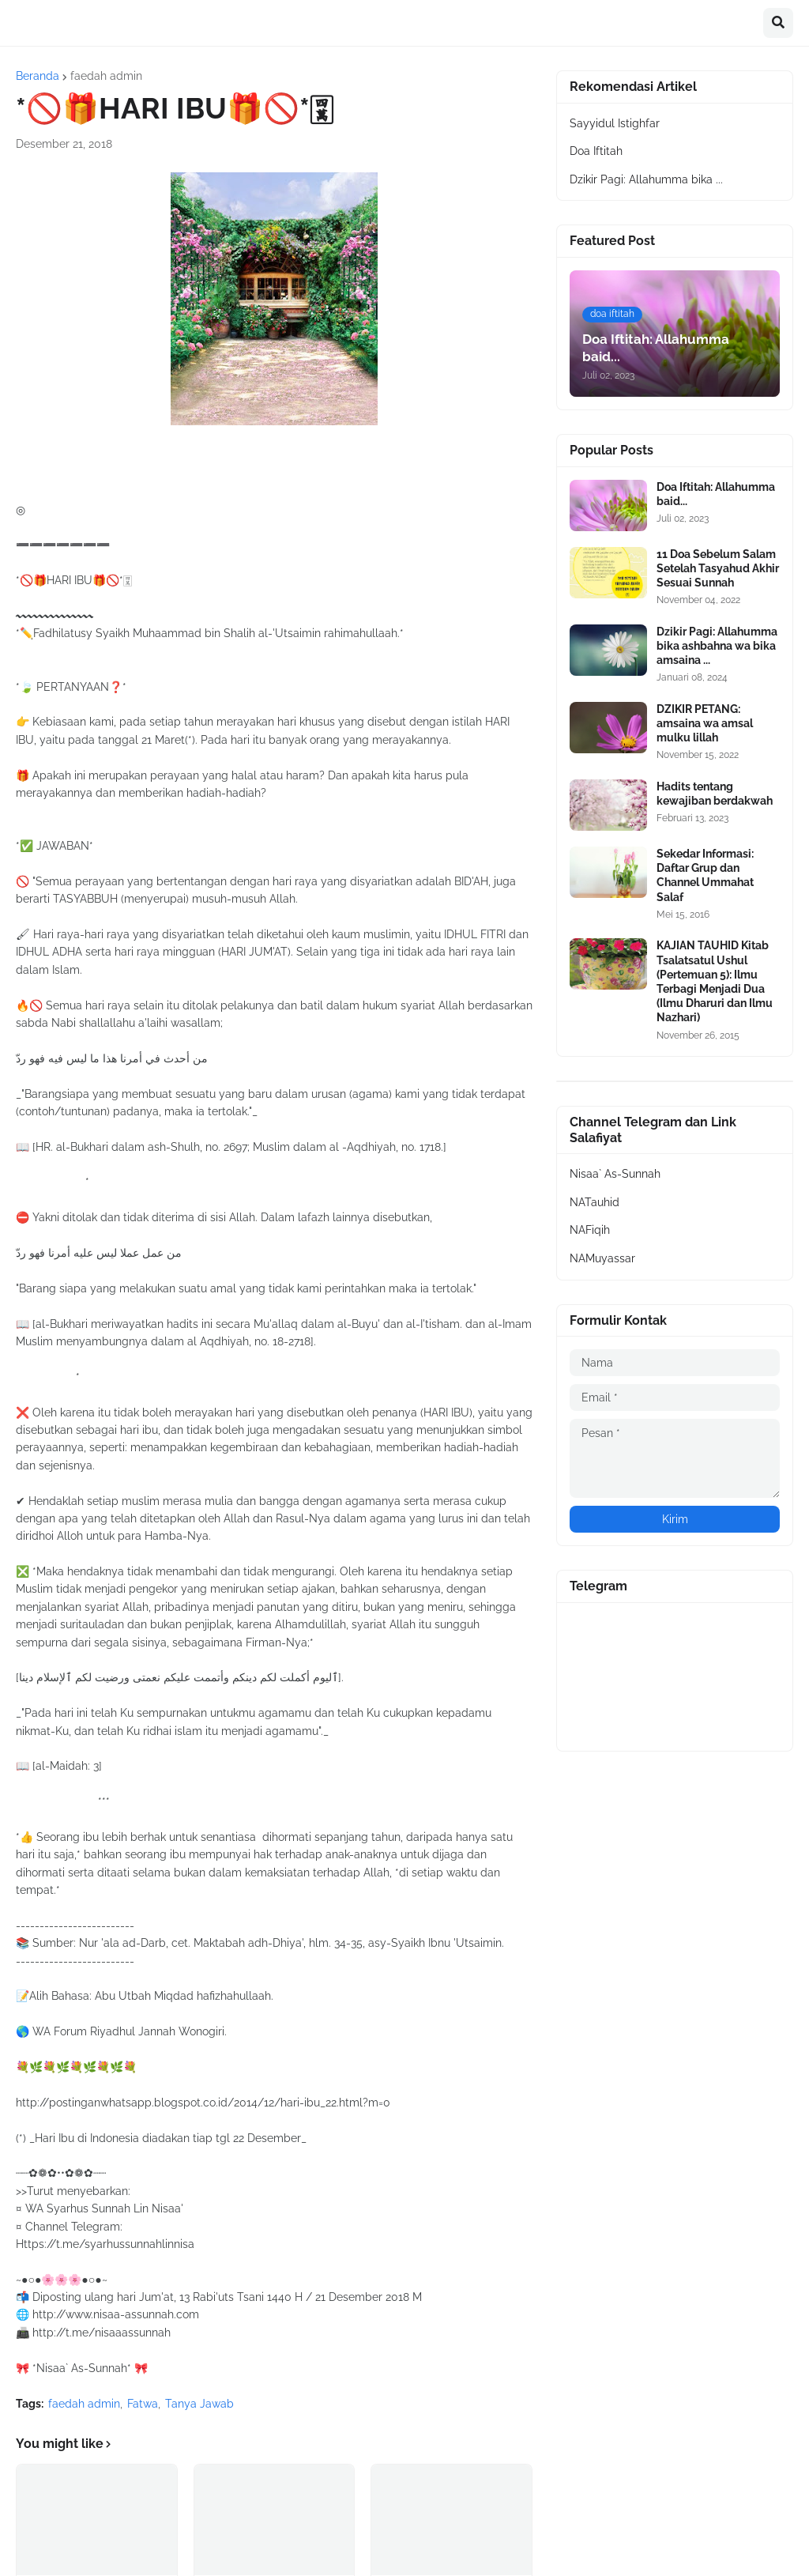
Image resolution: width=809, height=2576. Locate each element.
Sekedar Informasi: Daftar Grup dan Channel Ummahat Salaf (705, 875)
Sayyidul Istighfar (615, 123)
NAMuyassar (602, 1258)
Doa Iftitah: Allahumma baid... (716, 494)
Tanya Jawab (199, 2403)
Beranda (37, 75)
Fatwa (142, 2403)
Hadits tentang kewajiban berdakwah (715, 793)
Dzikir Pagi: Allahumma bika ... (646, 179)
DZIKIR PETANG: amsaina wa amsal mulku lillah (705, 723)
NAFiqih (590, 1230)
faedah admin (106, 75)
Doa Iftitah (596, 151)
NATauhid (594, 1202)
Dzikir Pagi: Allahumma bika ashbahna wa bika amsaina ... (717, 645)
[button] (778, 23)
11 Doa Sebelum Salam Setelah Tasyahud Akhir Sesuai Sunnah (718, 568)
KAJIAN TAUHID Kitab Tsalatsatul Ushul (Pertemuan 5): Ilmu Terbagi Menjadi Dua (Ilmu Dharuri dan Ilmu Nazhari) (715, 981)
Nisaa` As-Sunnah (615, 1173)
